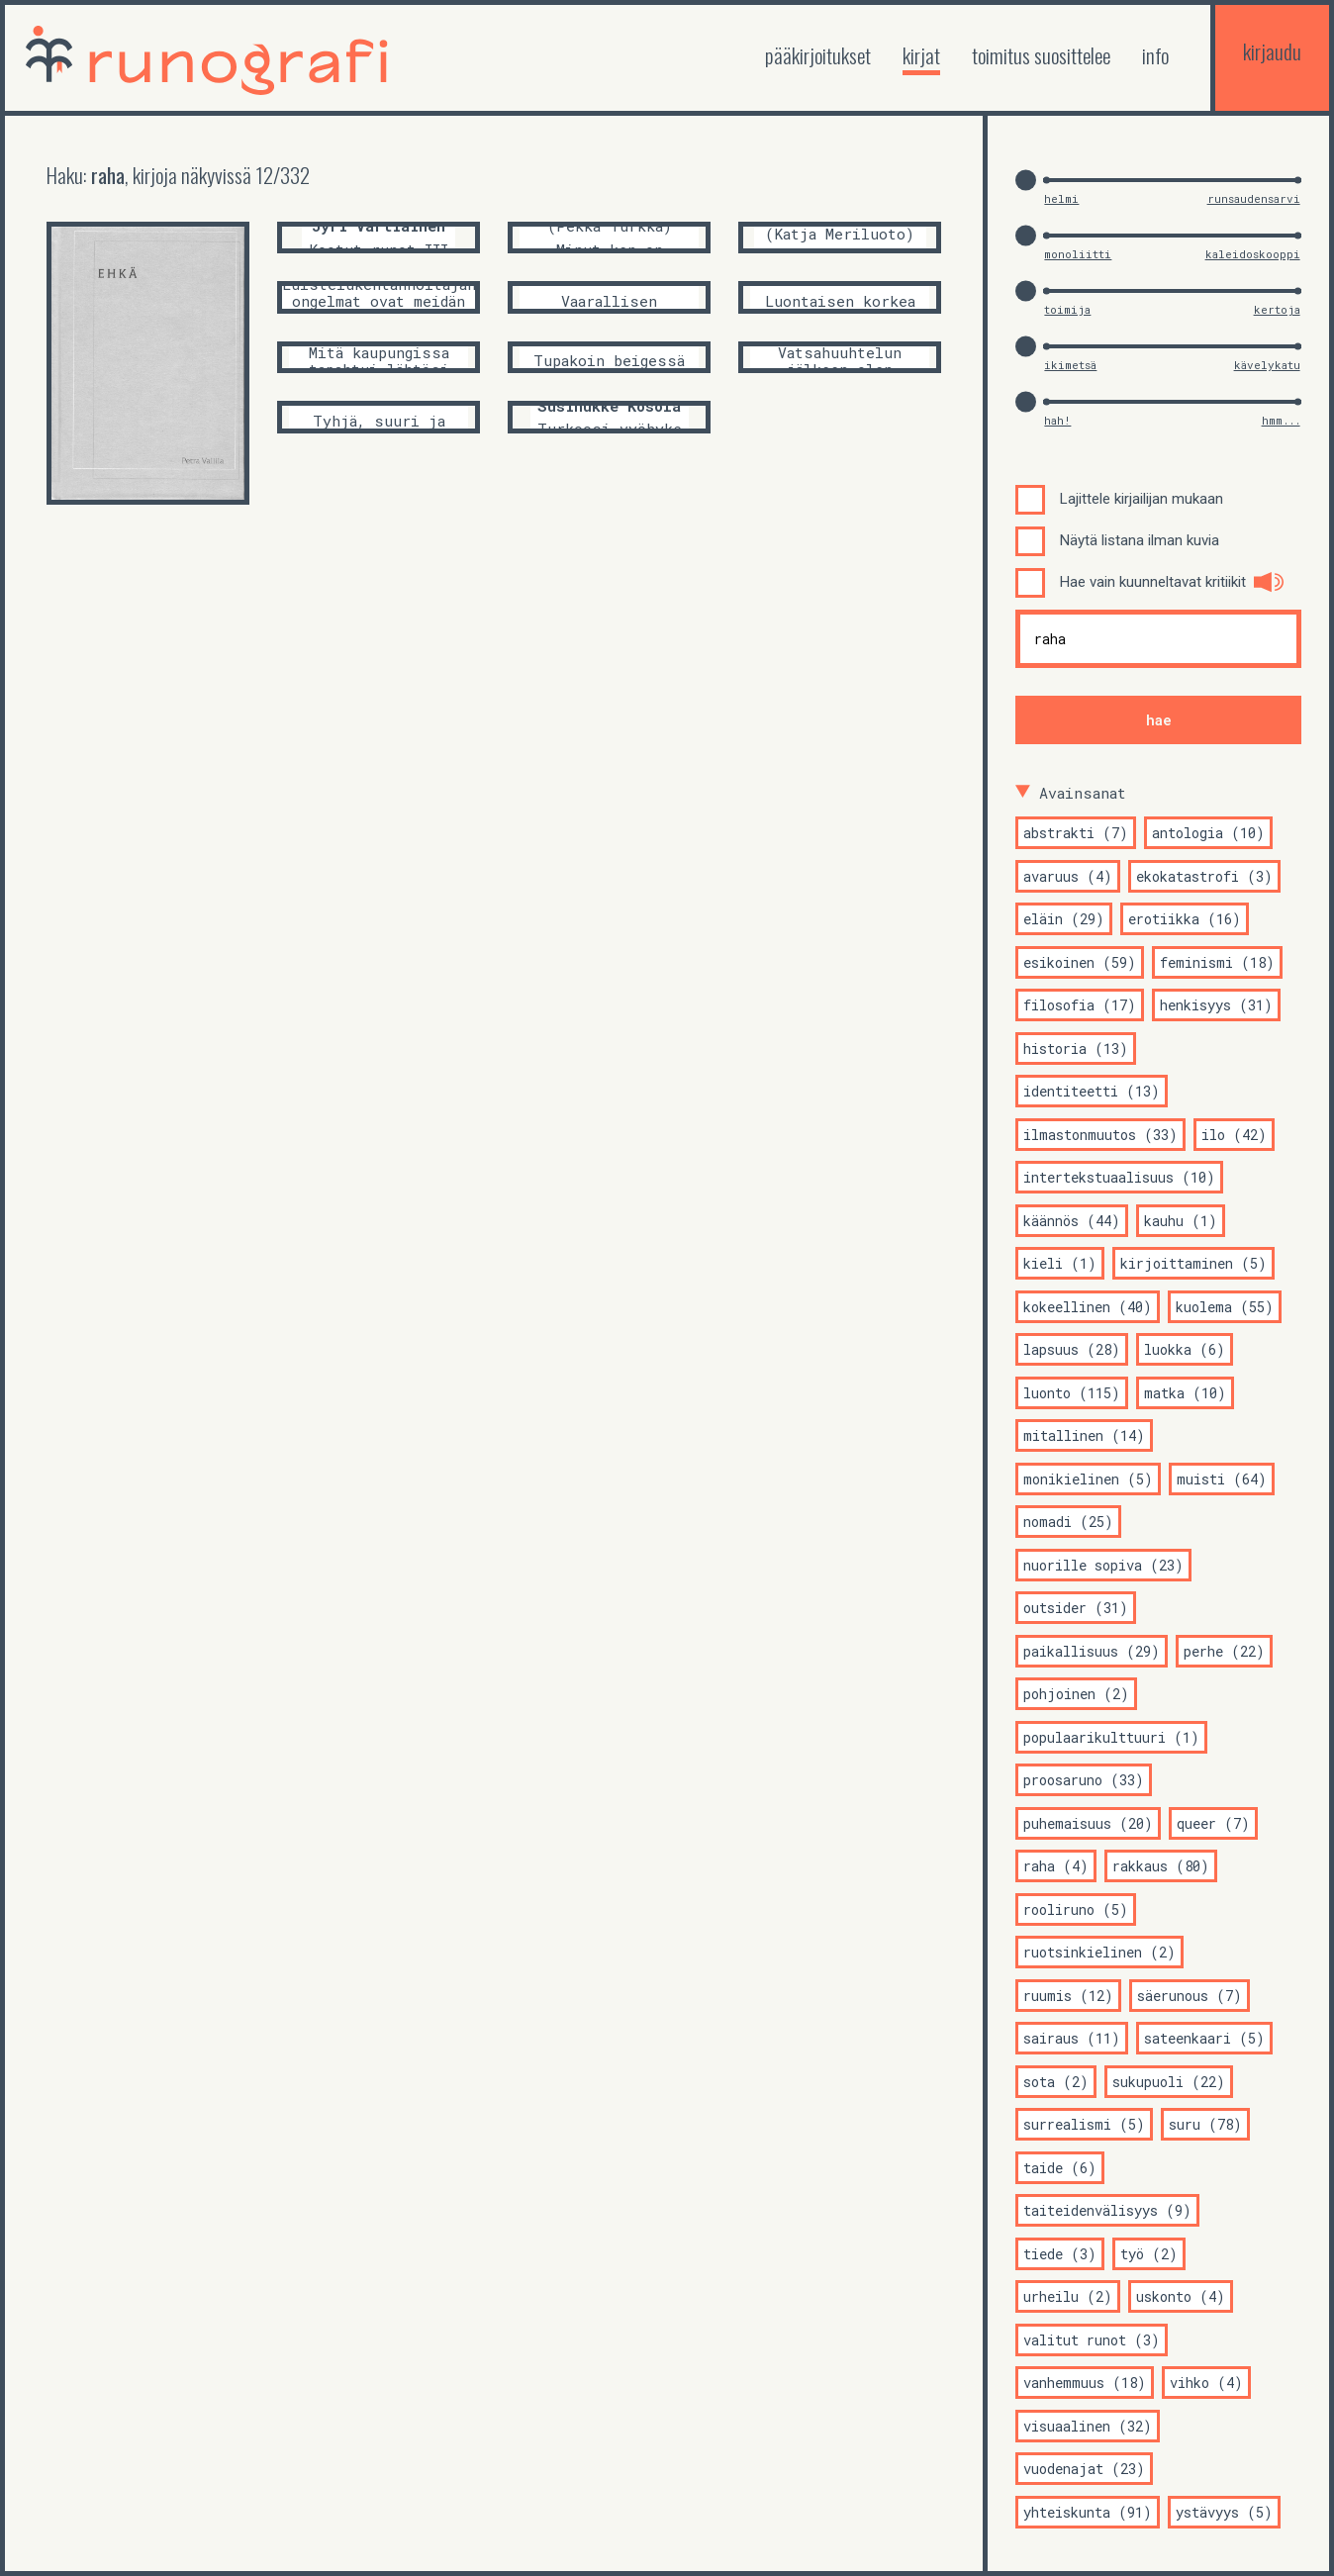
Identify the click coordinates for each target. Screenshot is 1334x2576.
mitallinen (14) (1084, 1435)
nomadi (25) (1068, 1521)
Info (1155, 55)
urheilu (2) (1067, 2296)
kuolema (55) (1225, 1306)
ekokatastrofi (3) (1204, 876)
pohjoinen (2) (1076, 1693)
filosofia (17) (1079, 1005)
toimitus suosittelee (1041, 55)
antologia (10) (1208, 832)
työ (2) (1149, 2253)
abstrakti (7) (1075, 832)
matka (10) (1185, 1392)
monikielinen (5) (1088, 1479)
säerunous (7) (1189, 1995)
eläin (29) (1063, 918)
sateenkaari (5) (1204, 2038)
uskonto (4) (1180, 2296)
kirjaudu (1272, 51)
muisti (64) (1222, 1479)
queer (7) (1213, 1823)
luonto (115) (1071, 1392)
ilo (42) (1234, 1134)
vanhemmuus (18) (1084, 2382)
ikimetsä (1070, 364)
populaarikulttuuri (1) (1111, 1737)
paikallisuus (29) (1091, 1651)
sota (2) (1056, 2081)
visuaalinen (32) (1087, 2426)
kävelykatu (1267, 364)
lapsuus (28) (1071, 1349)
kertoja (1277, 309)
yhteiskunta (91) (1087, 2512)
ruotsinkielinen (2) (1099, 1952)
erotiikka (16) (1184, 918)
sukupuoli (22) (1168, 2081)
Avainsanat (1082, 793)
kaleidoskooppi (1252, 253)
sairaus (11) (1071, 2038)
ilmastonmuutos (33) (1100, 1134)
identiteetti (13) (1091, 1091)
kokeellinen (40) (1087, 1306)
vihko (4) (1206, 2382)
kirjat (921, 55)
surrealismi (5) (1084, 2124)
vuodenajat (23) (1084, 2468)
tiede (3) (1059, 2253)
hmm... (1281, 420)
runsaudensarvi (1253, 198)
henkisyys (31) (1216, 1005)
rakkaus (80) (1160, 1866)
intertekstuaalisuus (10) (1119, 1177)
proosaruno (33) (1083, 1779)
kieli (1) (1059, 1263)
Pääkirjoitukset (818, 55)
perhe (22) (1224, 1651)
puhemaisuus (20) (1088, 1823)
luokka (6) (1184, 1349)
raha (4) (1056, 1866)
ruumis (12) (1068, 1995)
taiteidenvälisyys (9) (1107, 2210)
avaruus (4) (1067, 876)
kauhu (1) (1180, 1220)
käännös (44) (1071, 1220)
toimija (1067, 309)
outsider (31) (1075, 1607)
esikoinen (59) (1079, 962)
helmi (1061, 198)
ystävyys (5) (1224, 2512)
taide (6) (1059, 2167)
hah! (1057, 420)
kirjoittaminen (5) (1193, 1263)
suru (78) (1205, 2124)
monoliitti (1077, 253)
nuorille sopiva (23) (1103, 1565)
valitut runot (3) (1091, 2340)
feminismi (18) (1217, 962)
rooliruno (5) (1075, 1909)
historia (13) (1075, 1048)
